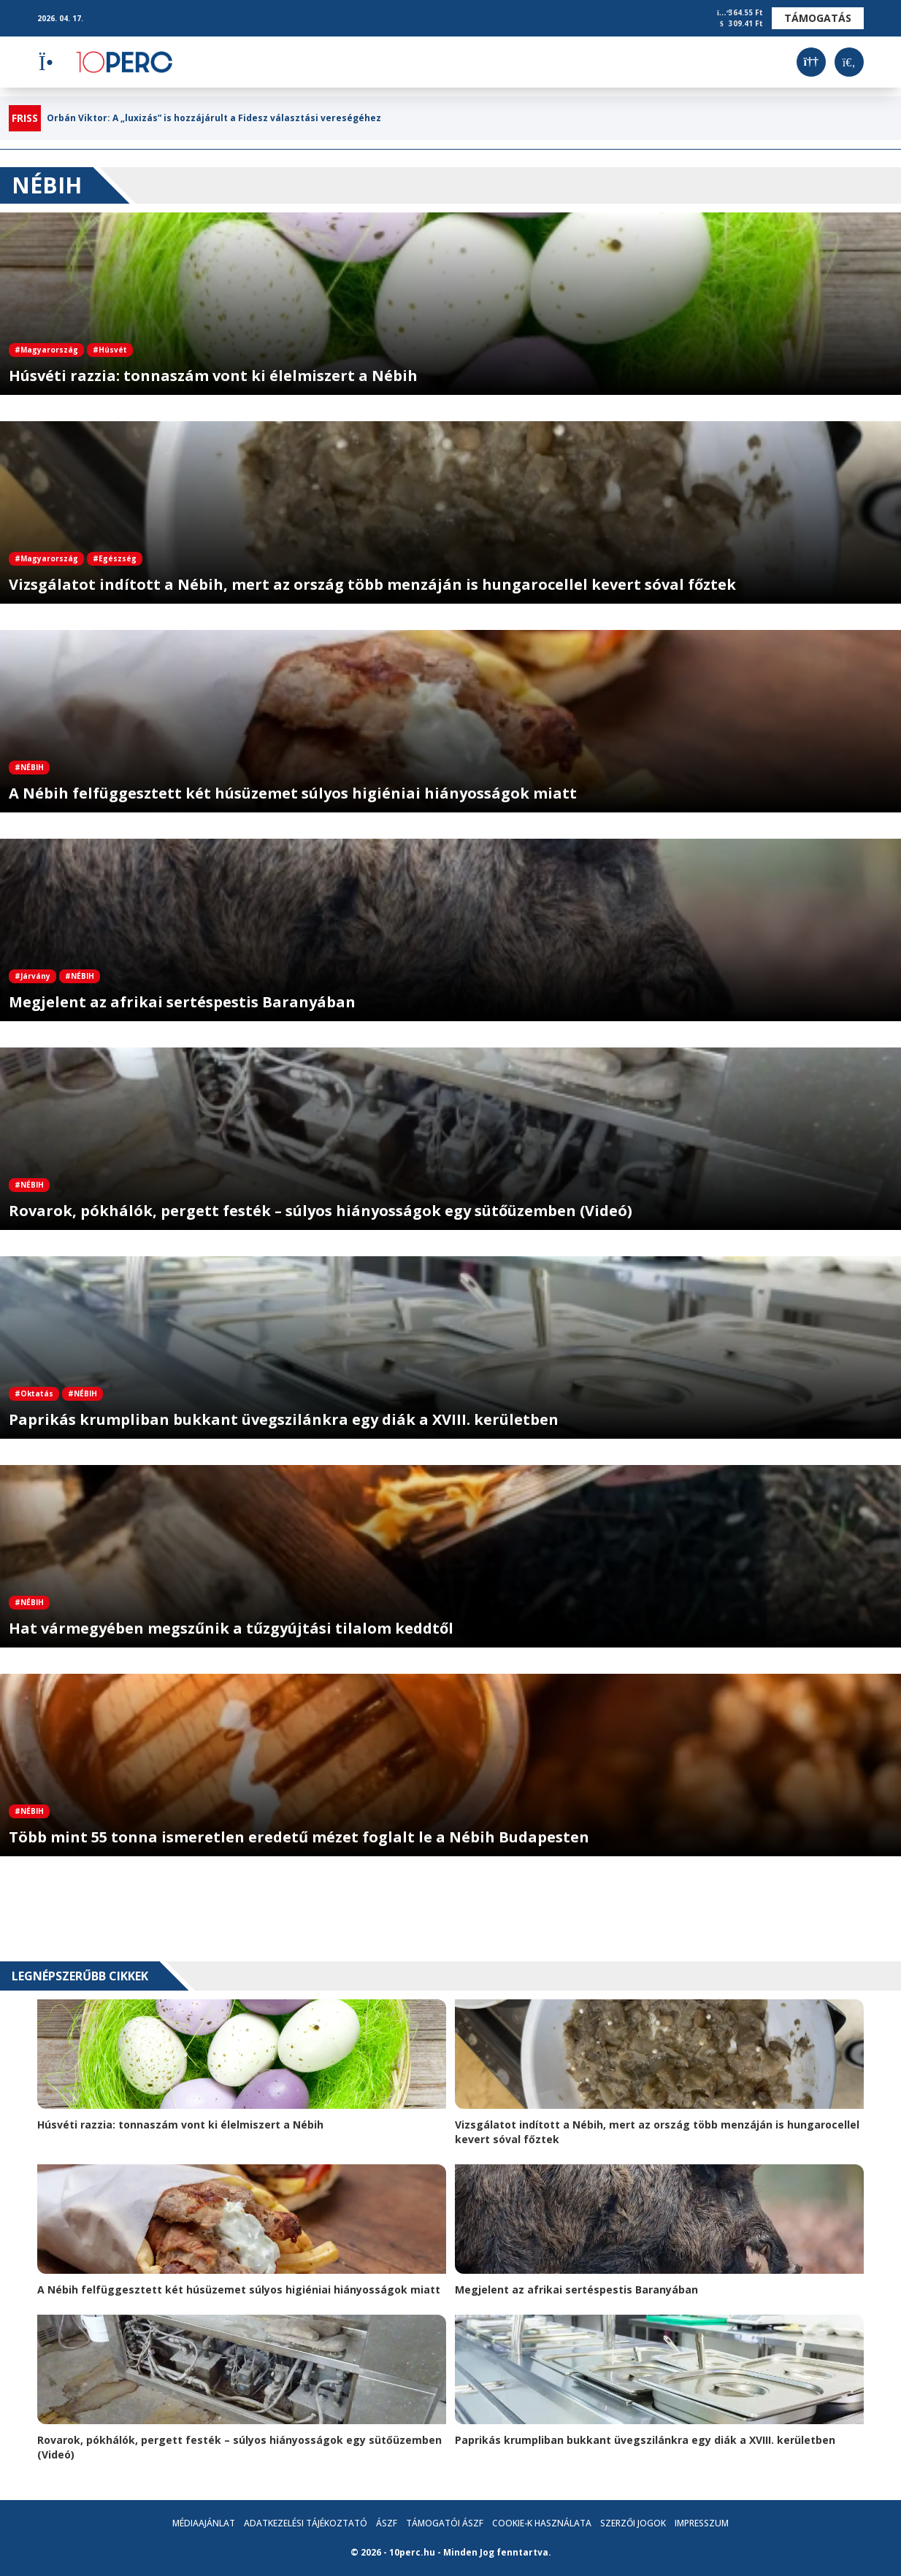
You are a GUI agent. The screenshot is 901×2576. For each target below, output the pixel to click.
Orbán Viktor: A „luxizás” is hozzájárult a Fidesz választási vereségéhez (214, 118)
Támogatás (817, 18)
